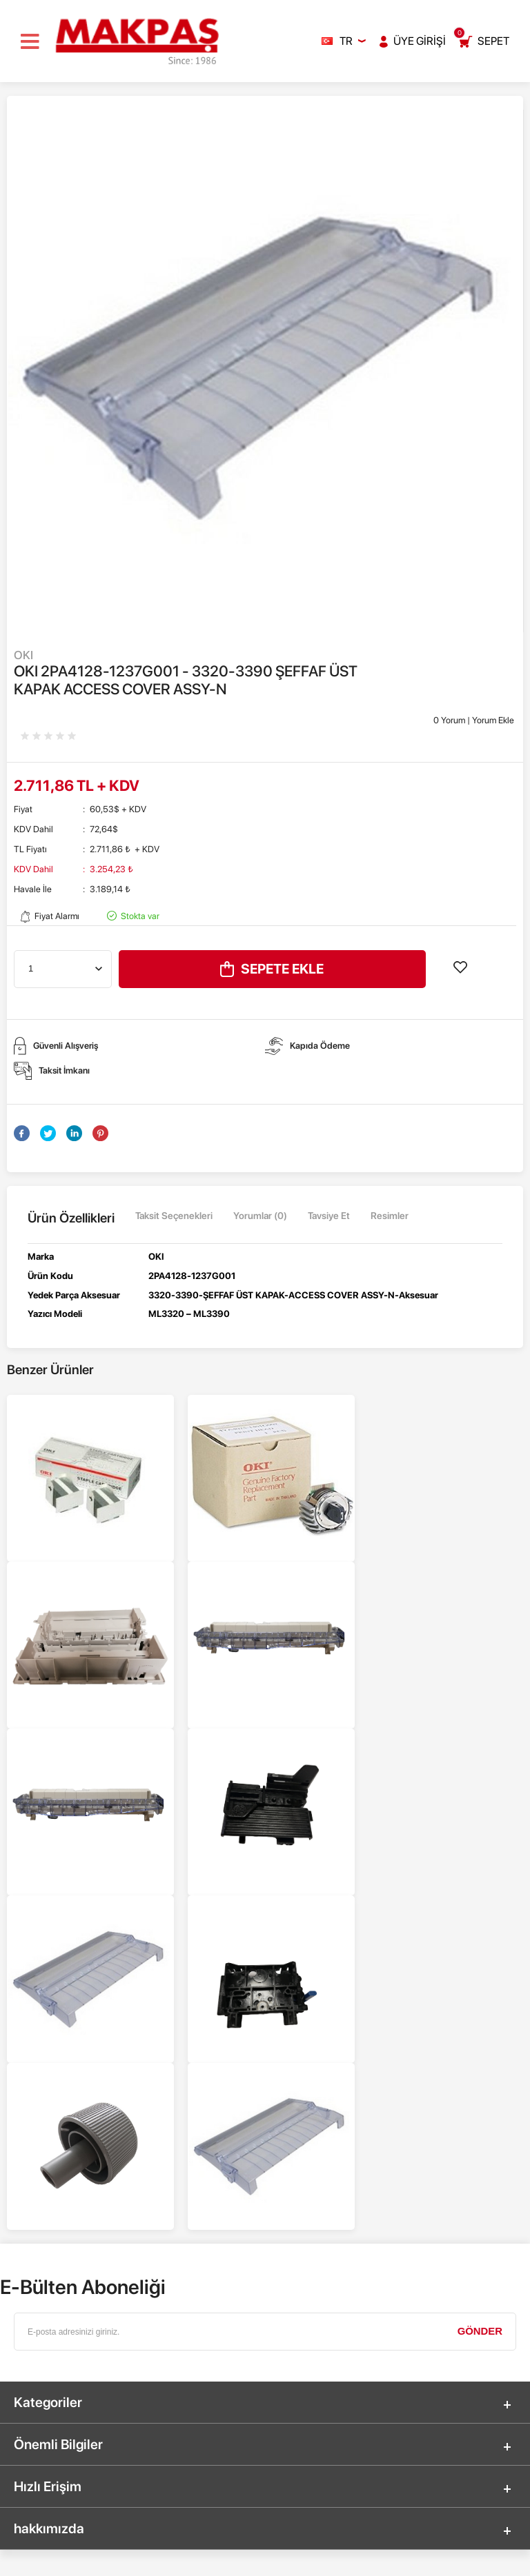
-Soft (202, 2559)
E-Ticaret (230, 2559)
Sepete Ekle (272, 968)
